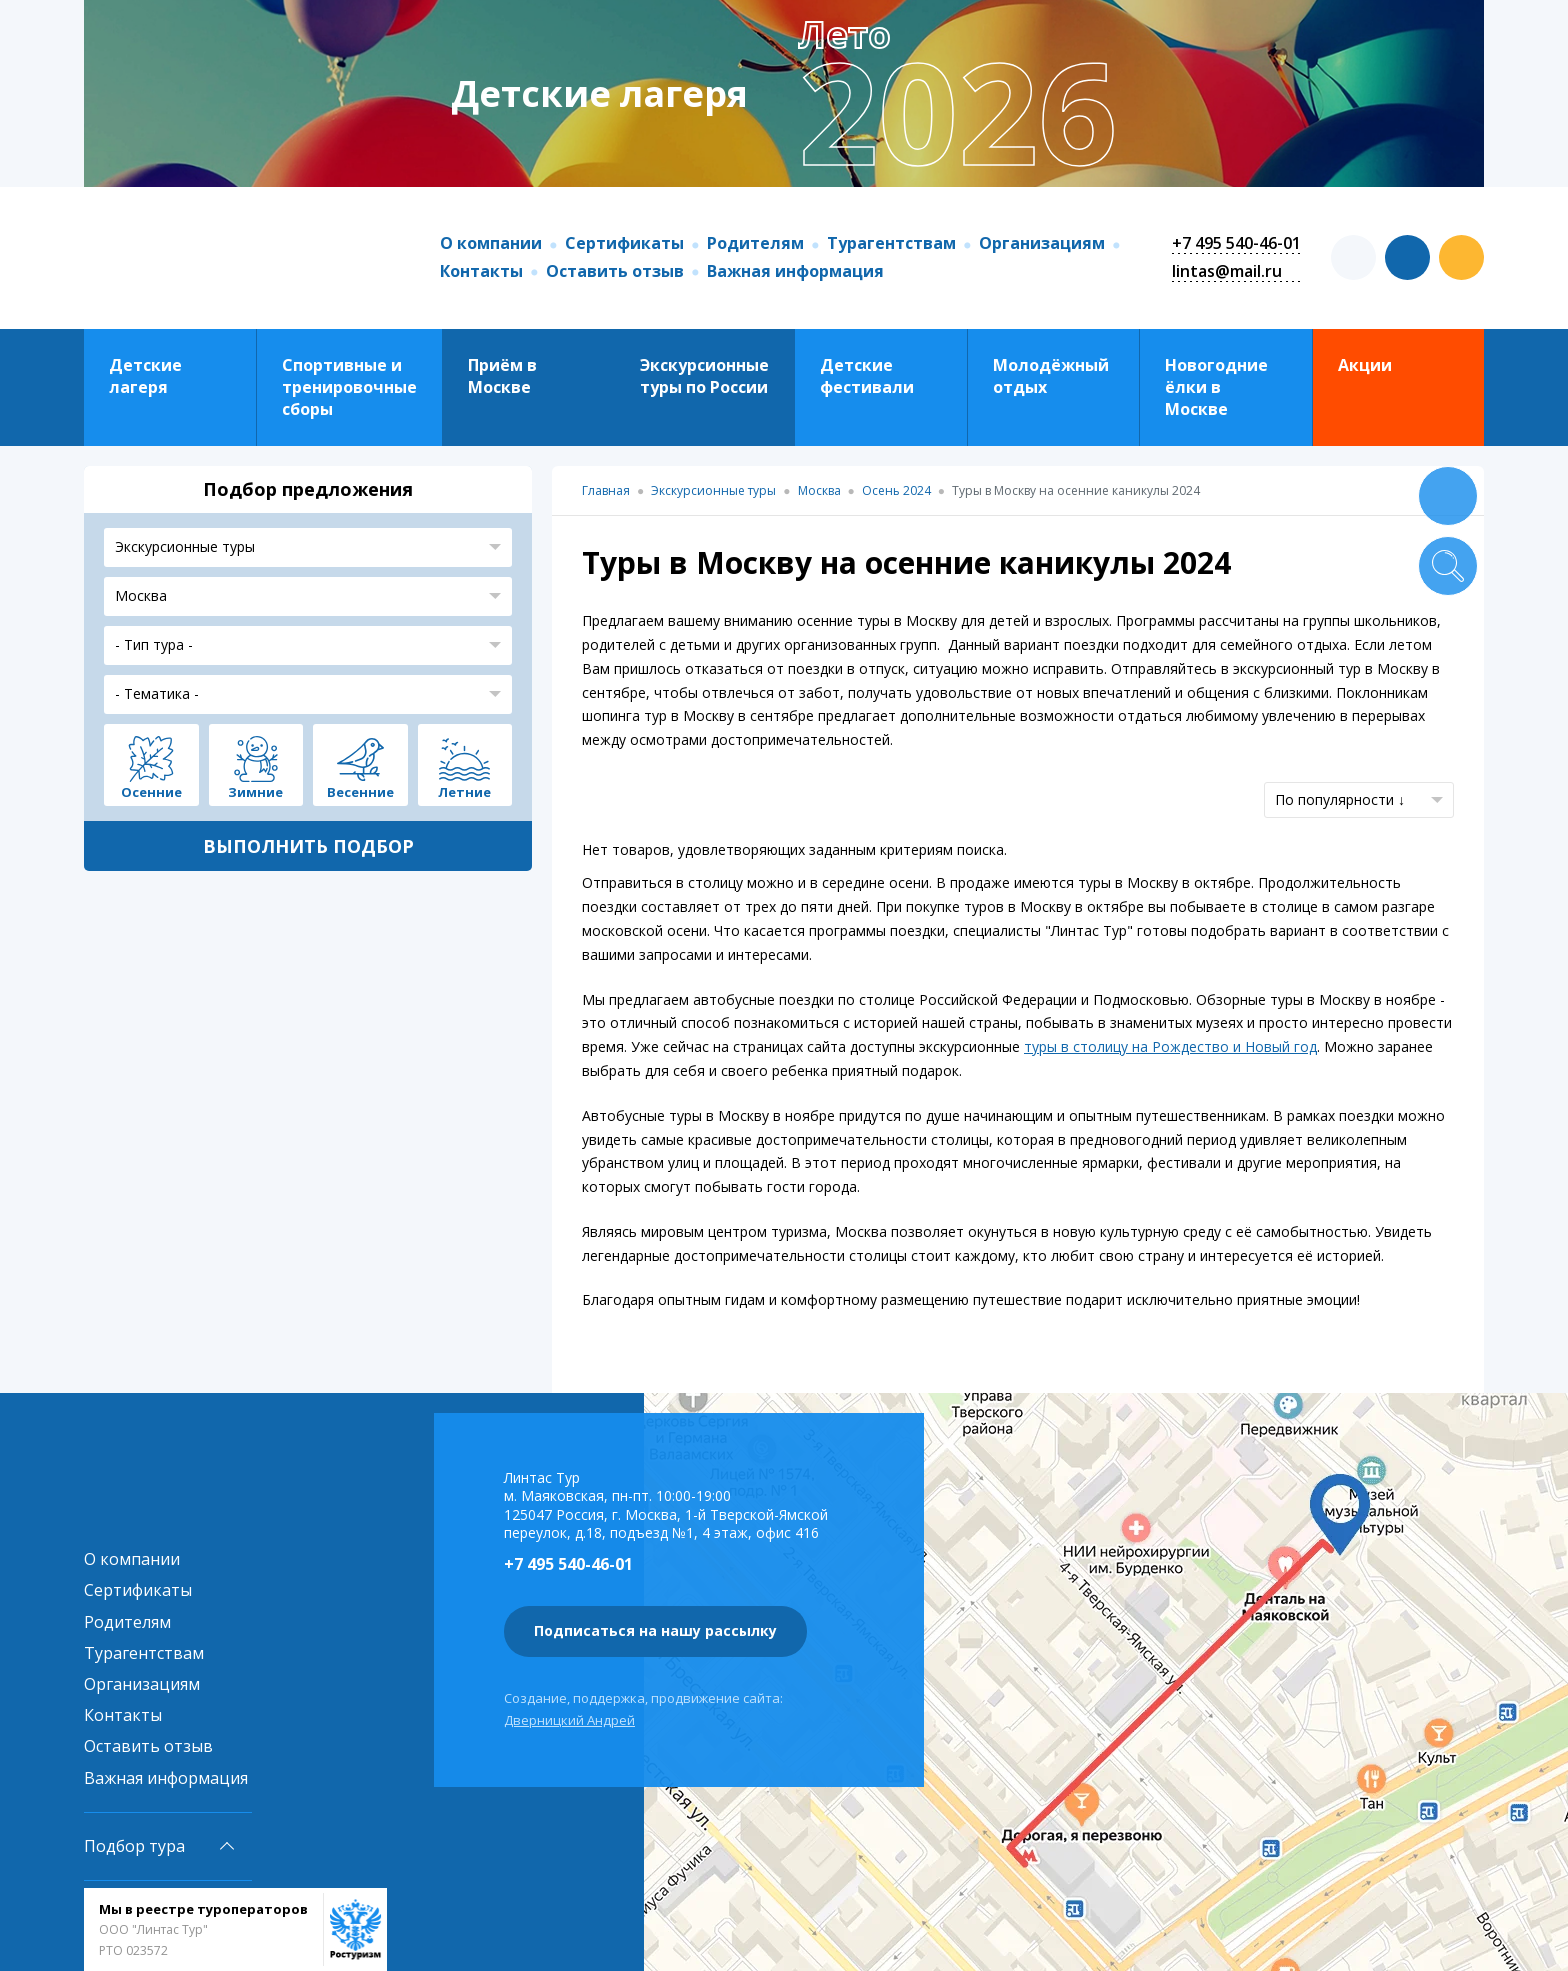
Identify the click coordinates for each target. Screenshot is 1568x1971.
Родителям (755, 243)
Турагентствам (891, 243)
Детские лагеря (145, 376)
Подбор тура (134, 1846)
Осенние (151, 791)
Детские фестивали (867, 376)
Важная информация (795, 271)
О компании (491, 243)
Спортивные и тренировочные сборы (349, 387)
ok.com (1461, 257)
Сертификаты (624, 243)
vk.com (1407, 257)
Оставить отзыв (615, 271)
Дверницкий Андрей (569, 1720)
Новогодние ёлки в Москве (1216, 387)
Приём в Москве (502, 376)
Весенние (360, 791)
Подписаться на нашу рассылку (655, 1630)
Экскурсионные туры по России (704, 376)
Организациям (1042, 243)
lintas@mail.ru (1227, 271)
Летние (464, 791)
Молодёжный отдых (1051, 376)
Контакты (481, 271)
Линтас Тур (242, 258)
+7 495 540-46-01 (1236, 243)
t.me (1353, 257)
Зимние (255, 791)
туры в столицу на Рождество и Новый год (1170, 1046)
